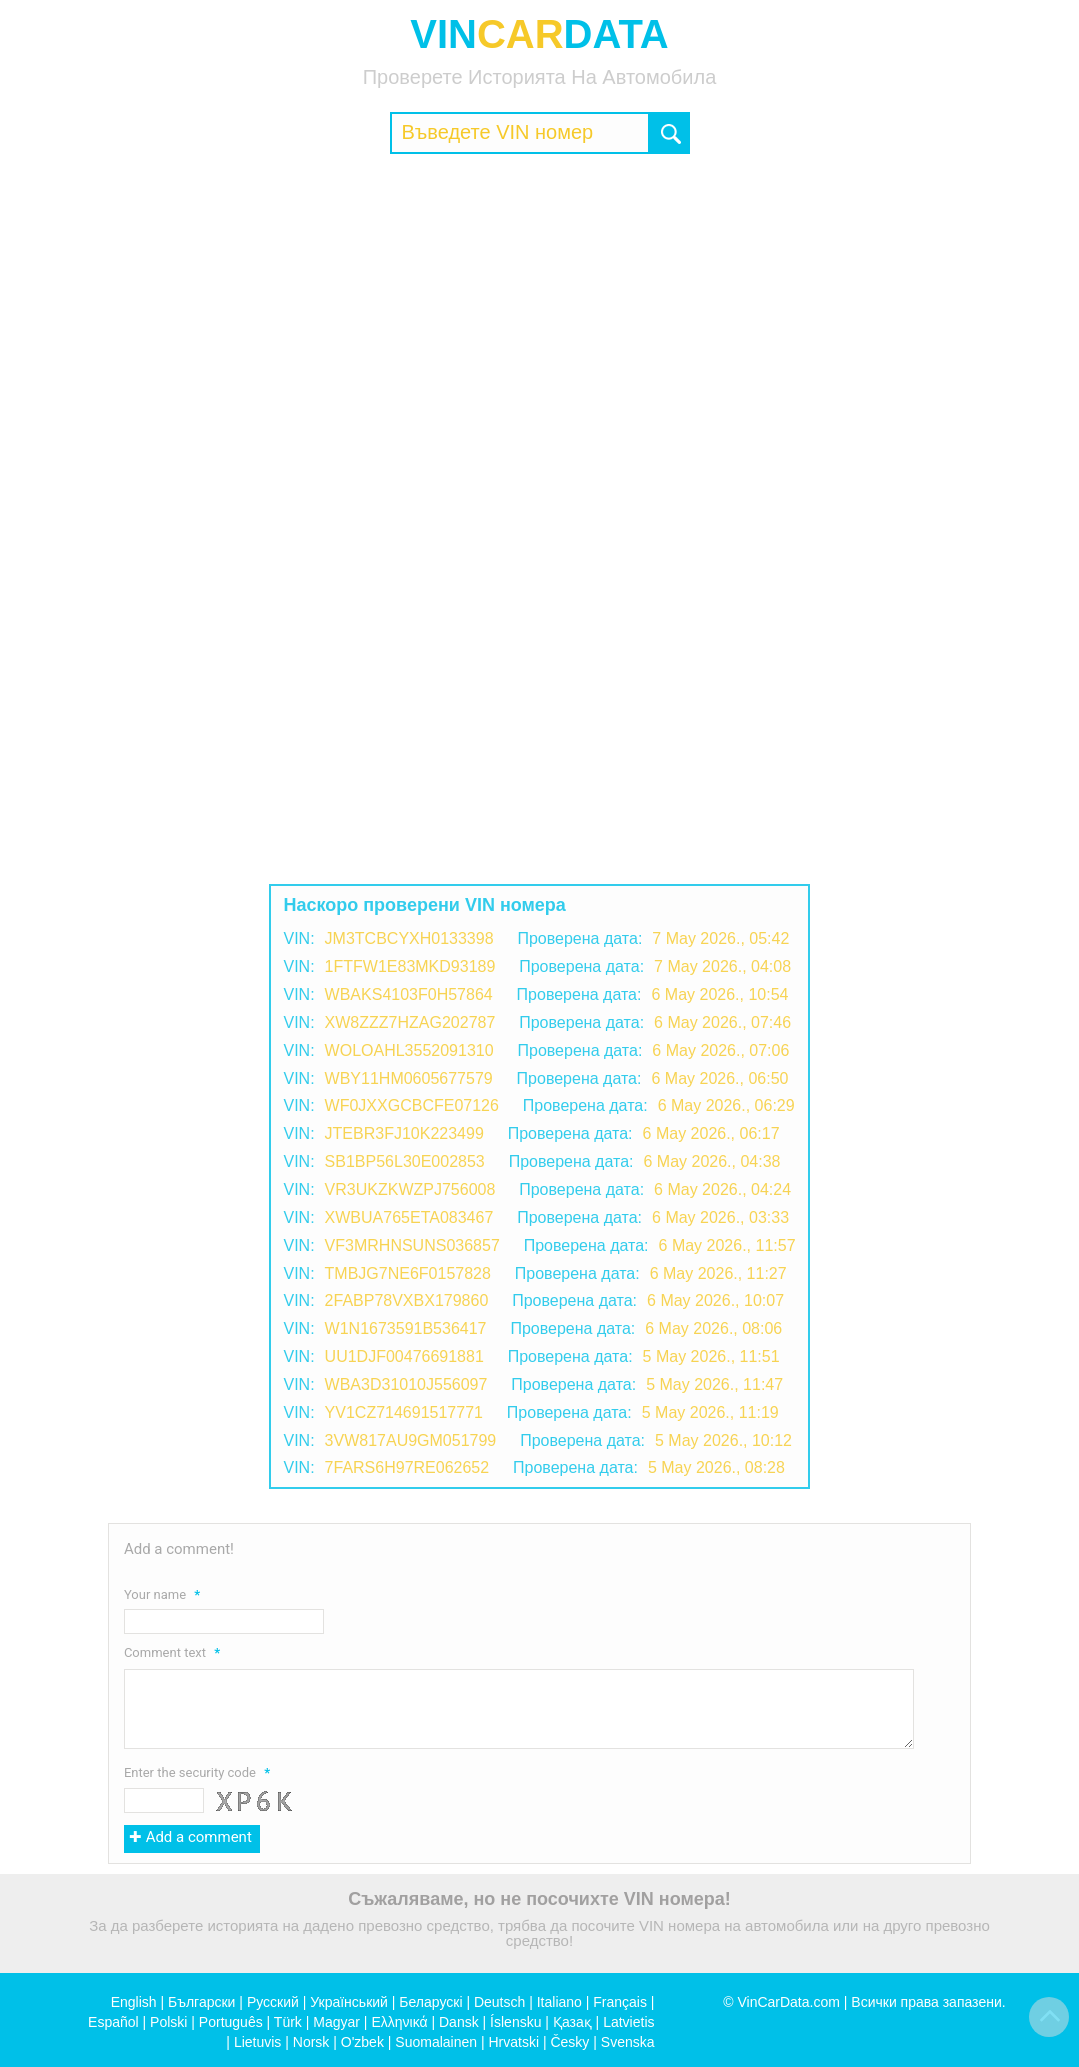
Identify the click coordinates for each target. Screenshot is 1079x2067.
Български (201, 2002)
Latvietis (628, 2022)
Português (231, 2022)
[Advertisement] (539, 314)
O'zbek (362, 2042)
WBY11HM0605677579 (409, 1078)
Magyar (336, 2022)
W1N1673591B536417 (406, 1328)
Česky (569, 2042)
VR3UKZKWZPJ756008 (410, 1189)
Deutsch (499, 2002)
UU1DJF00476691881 (404, 1356)
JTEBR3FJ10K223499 (404, 1133)
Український (349, 2002)
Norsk (311, 2042)
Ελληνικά (399, 2022)
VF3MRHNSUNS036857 (412, 1245)
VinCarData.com (788, 2002)
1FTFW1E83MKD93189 (410, 966)
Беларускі (430, 2002)
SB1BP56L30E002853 (405, 1161)
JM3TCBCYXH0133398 (409, 938)
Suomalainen (436, 2042)
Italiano (559, 2002)
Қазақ (572, 2022)
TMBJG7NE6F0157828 (408, 1273)
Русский (273, 2002)
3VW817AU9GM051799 (411, 1440)
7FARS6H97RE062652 (407, 1467)
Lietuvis (257, 2042)
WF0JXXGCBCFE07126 (412, 1105)
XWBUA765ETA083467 (409, 1217)
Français (620, 2002)
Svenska (628, 2042)
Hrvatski (513, 2042)
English (134, 2002)
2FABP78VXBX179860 (407, 1300)
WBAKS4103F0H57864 (409, 994)
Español (113, 2022)
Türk (288, 2022)
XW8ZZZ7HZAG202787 (410, 1022)
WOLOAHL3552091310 (409, 1050)
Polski (168, 2022)
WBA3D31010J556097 (406, 1384)
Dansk (459, 2022)
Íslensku (515, 2022)
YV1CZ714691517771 (404, 1412)
